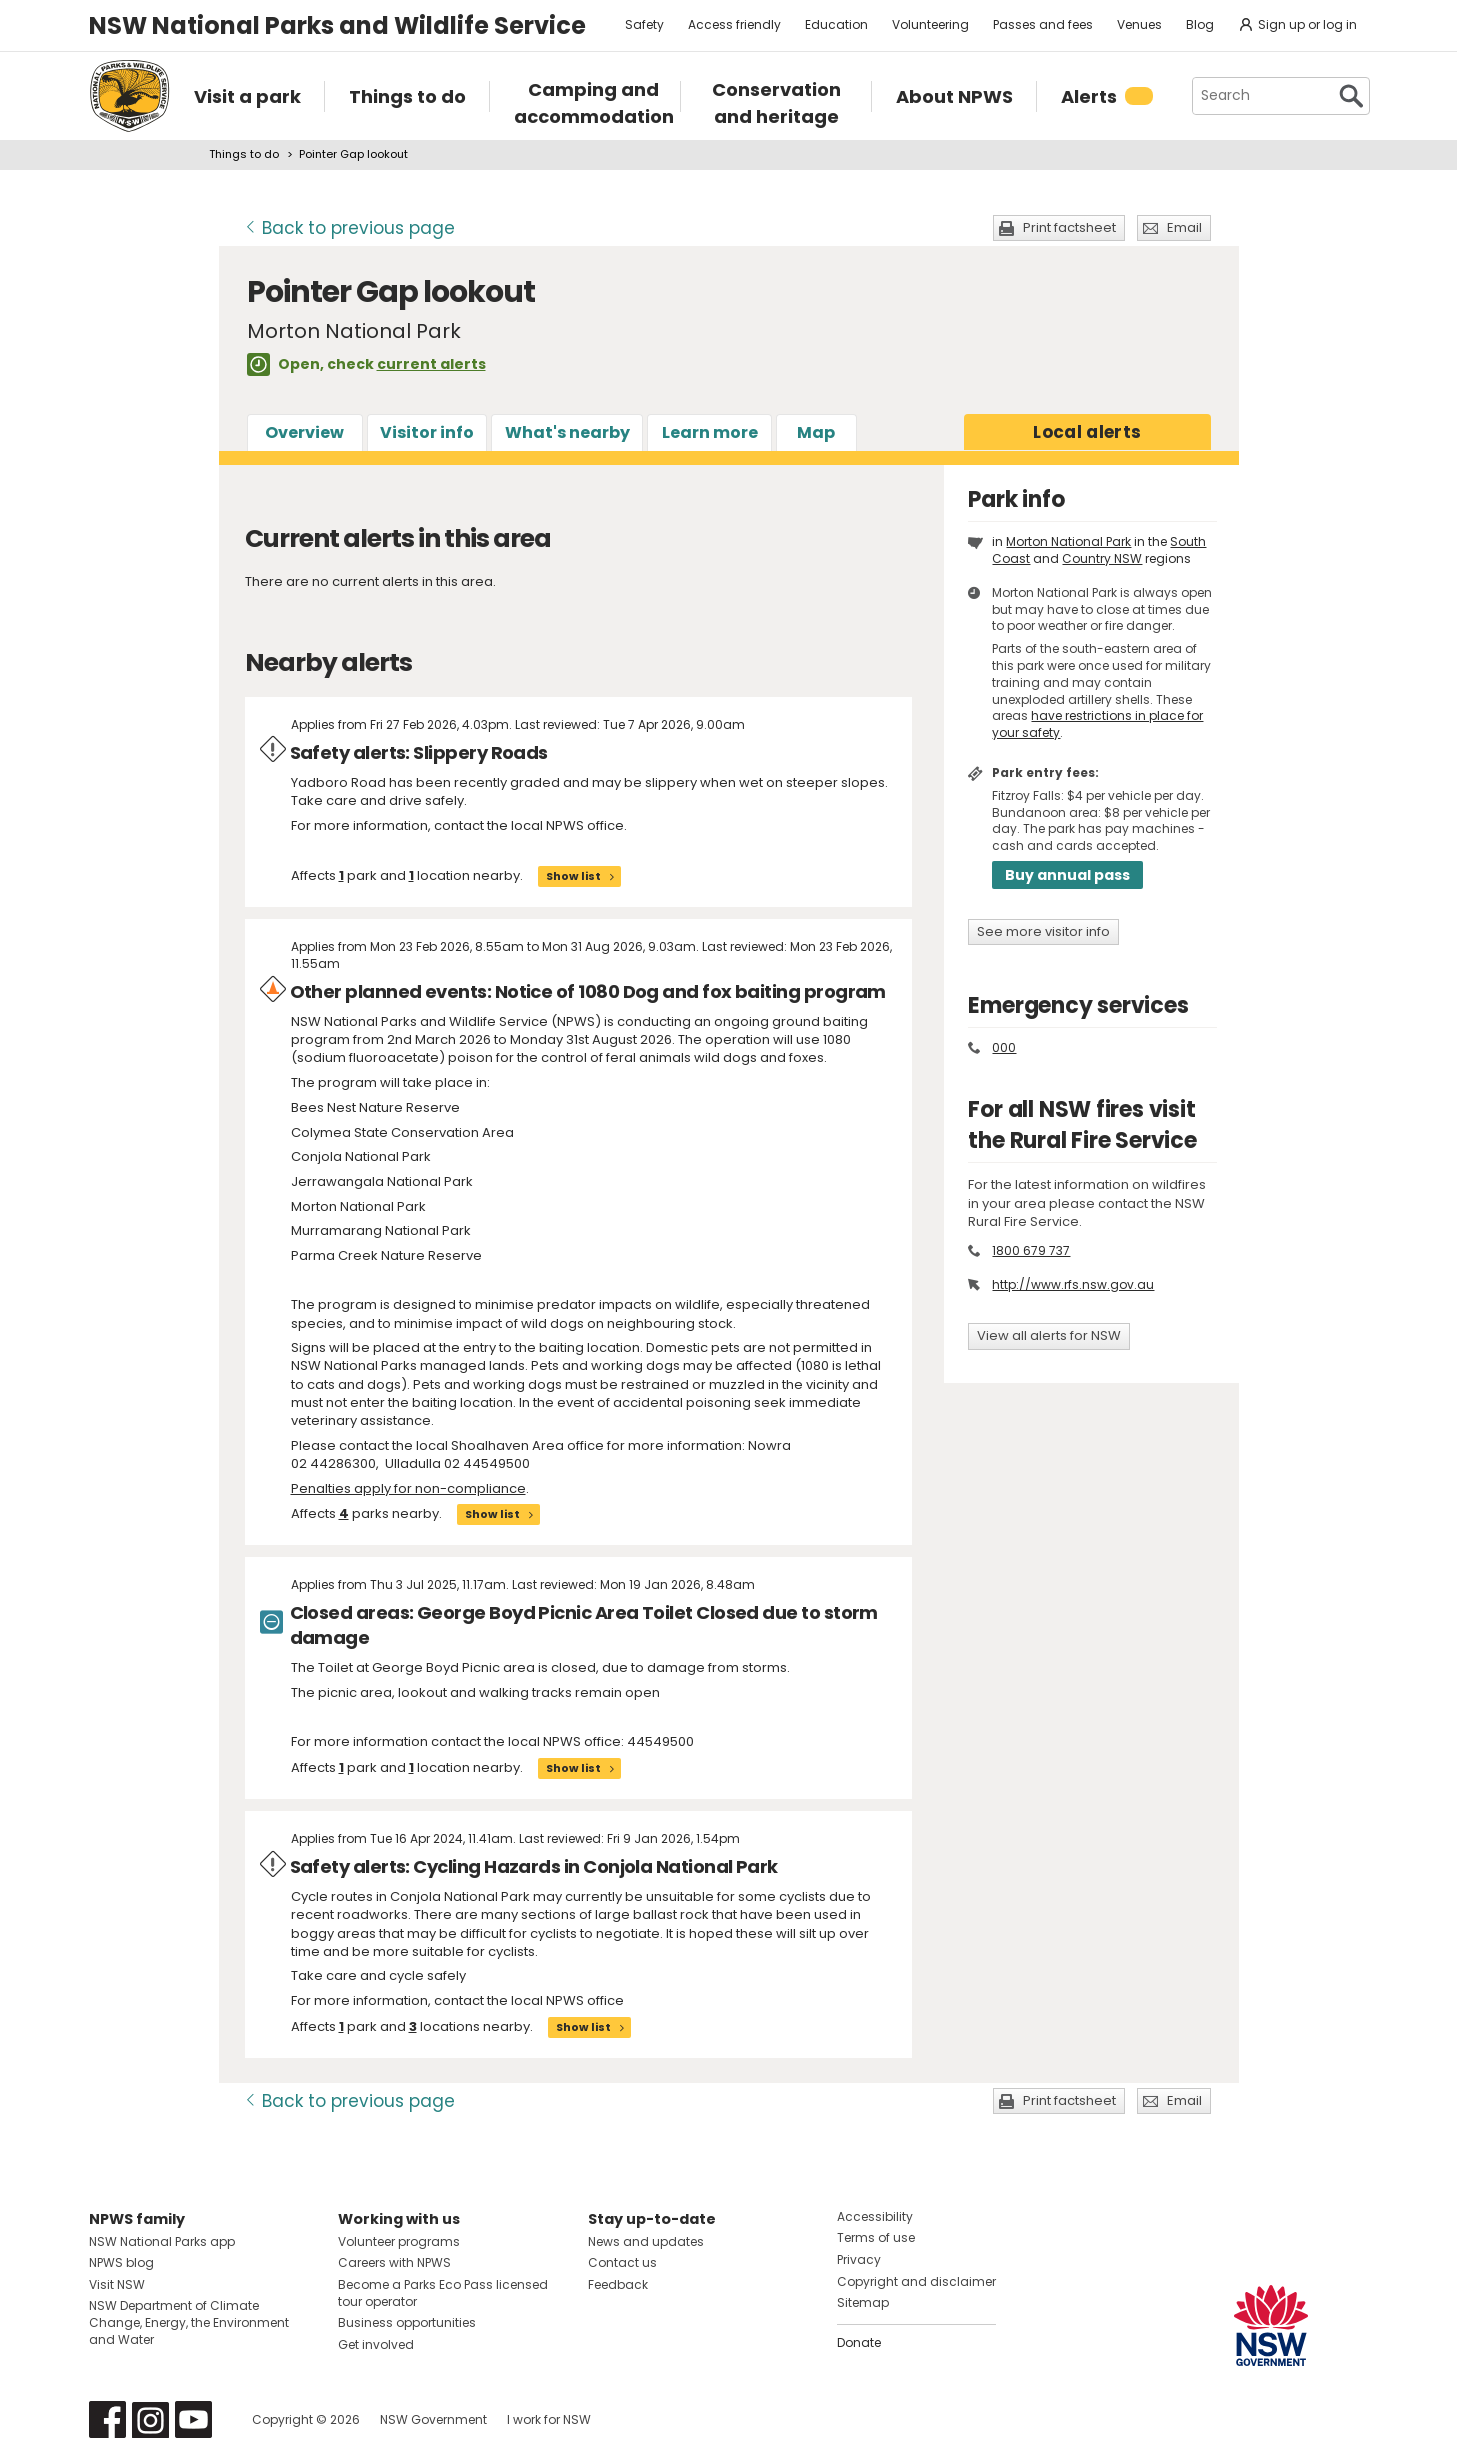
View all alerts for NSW (1049, 1335)
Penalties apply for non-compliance (408, 1488)
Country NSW (1102, 558)
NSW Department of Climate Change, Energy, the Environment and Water (189, 2322)
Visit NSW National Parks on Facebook (107, 2419)
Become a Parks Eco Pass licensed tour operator (443, 2293)
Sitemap (863, 2302)
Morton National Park (1068, 541)
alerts (1087, 432)
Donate (859, 2342)
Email (1184, 227)
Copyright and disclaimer (916, 2281)
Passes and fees (1043, 24)
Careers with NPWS (394, 2262)
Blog (1200, 24)
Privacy (859, 2259)
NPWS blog (121, 2262)
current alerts (431, 364)
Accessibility (875, 2216)
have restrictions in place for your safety (1097, 724)
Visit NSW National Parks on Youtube (193, 2419)
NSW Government (433, 2419)
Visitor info (427, 432)
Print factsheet (1069, 227)
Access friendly (734, 24)
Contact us (622, 2262)
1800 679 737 (1031, 1250)
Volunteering (930, 24)
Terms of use (876, 2237)
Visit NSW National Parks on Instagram (150, 2419)
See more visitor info (1043, 931)
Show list (573, 876)
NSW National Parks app (162, 2241)
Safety (644, 24)
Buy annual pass (1067, 875)
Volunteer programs (399, 2241)
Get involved (376, 2344)
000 (1004, 1047)
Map (816, 432)
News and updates (646, 2241)
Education (836, 24)
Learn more (710, 432)
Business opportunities (407, 2322)
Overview (304, 432)
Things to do (244, 154)
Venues (1139, 24)
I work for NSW (549, 2419)
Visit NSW (117, 2284)
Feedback (618, 2284)
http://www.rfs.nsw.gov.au (1073, 1284)
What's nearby (567, 432)
